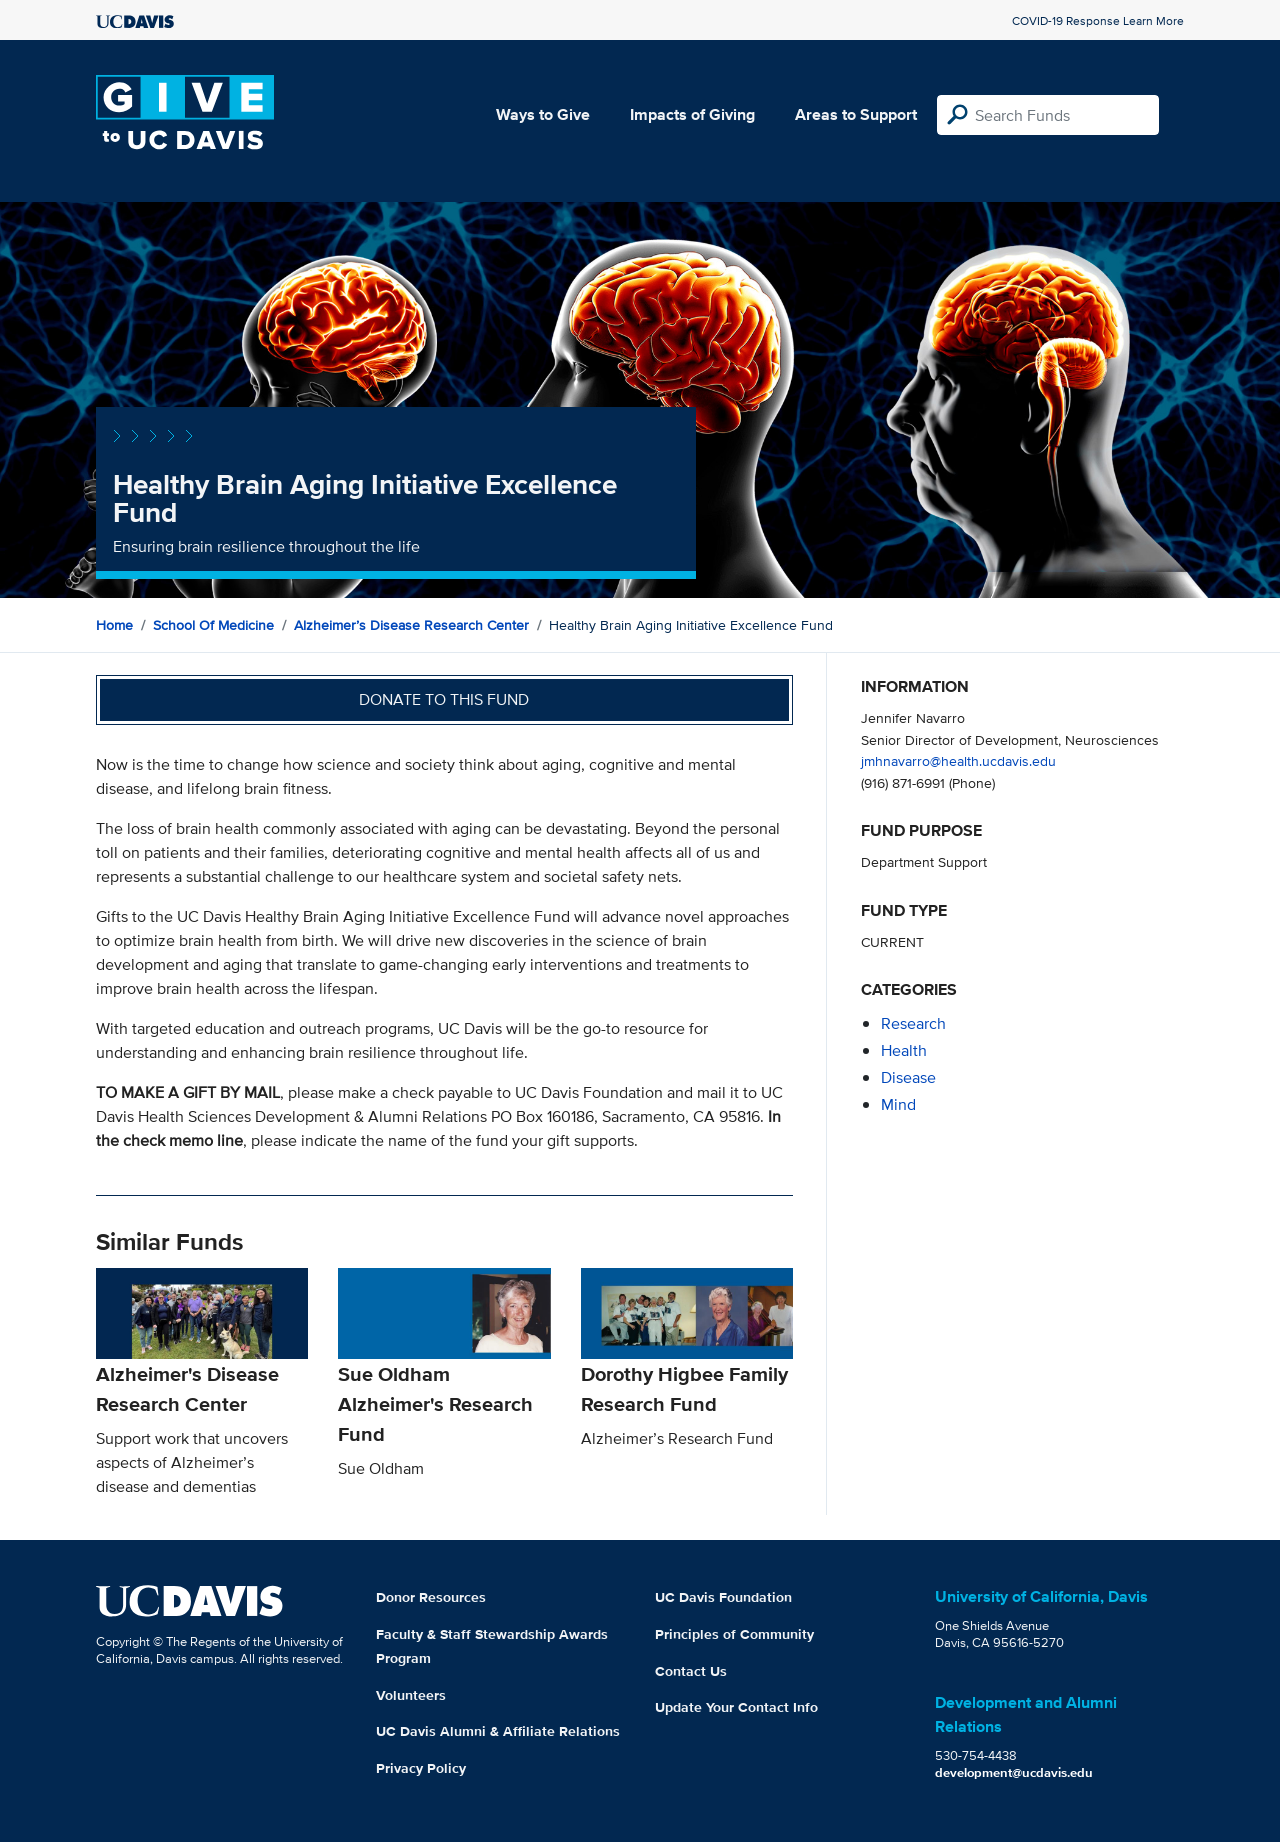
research (913, 1023)
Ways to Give (543, 114)
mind (898, 1104)
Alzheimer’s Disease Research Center (411, 625)
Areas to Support (856, 114)
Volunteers (411, 1695)
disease (908, 1077)
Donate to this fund (444, 699)
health (904, 1050)
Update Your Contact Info (736, 1707)
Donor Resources (431, 1597)
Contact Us (691, 1671)
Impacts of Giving (692, 114)
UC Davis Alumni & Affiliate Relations (498, 1731)
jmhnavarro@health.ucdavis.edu (958, 760)
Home (114, 625)
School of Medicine (213, 625)
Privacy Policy (421, 1768)
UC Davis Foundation (723, 1597)
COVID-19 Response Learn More (1098, 20)
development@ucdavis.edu (1014, 1772)
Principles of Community (734, 1634)
